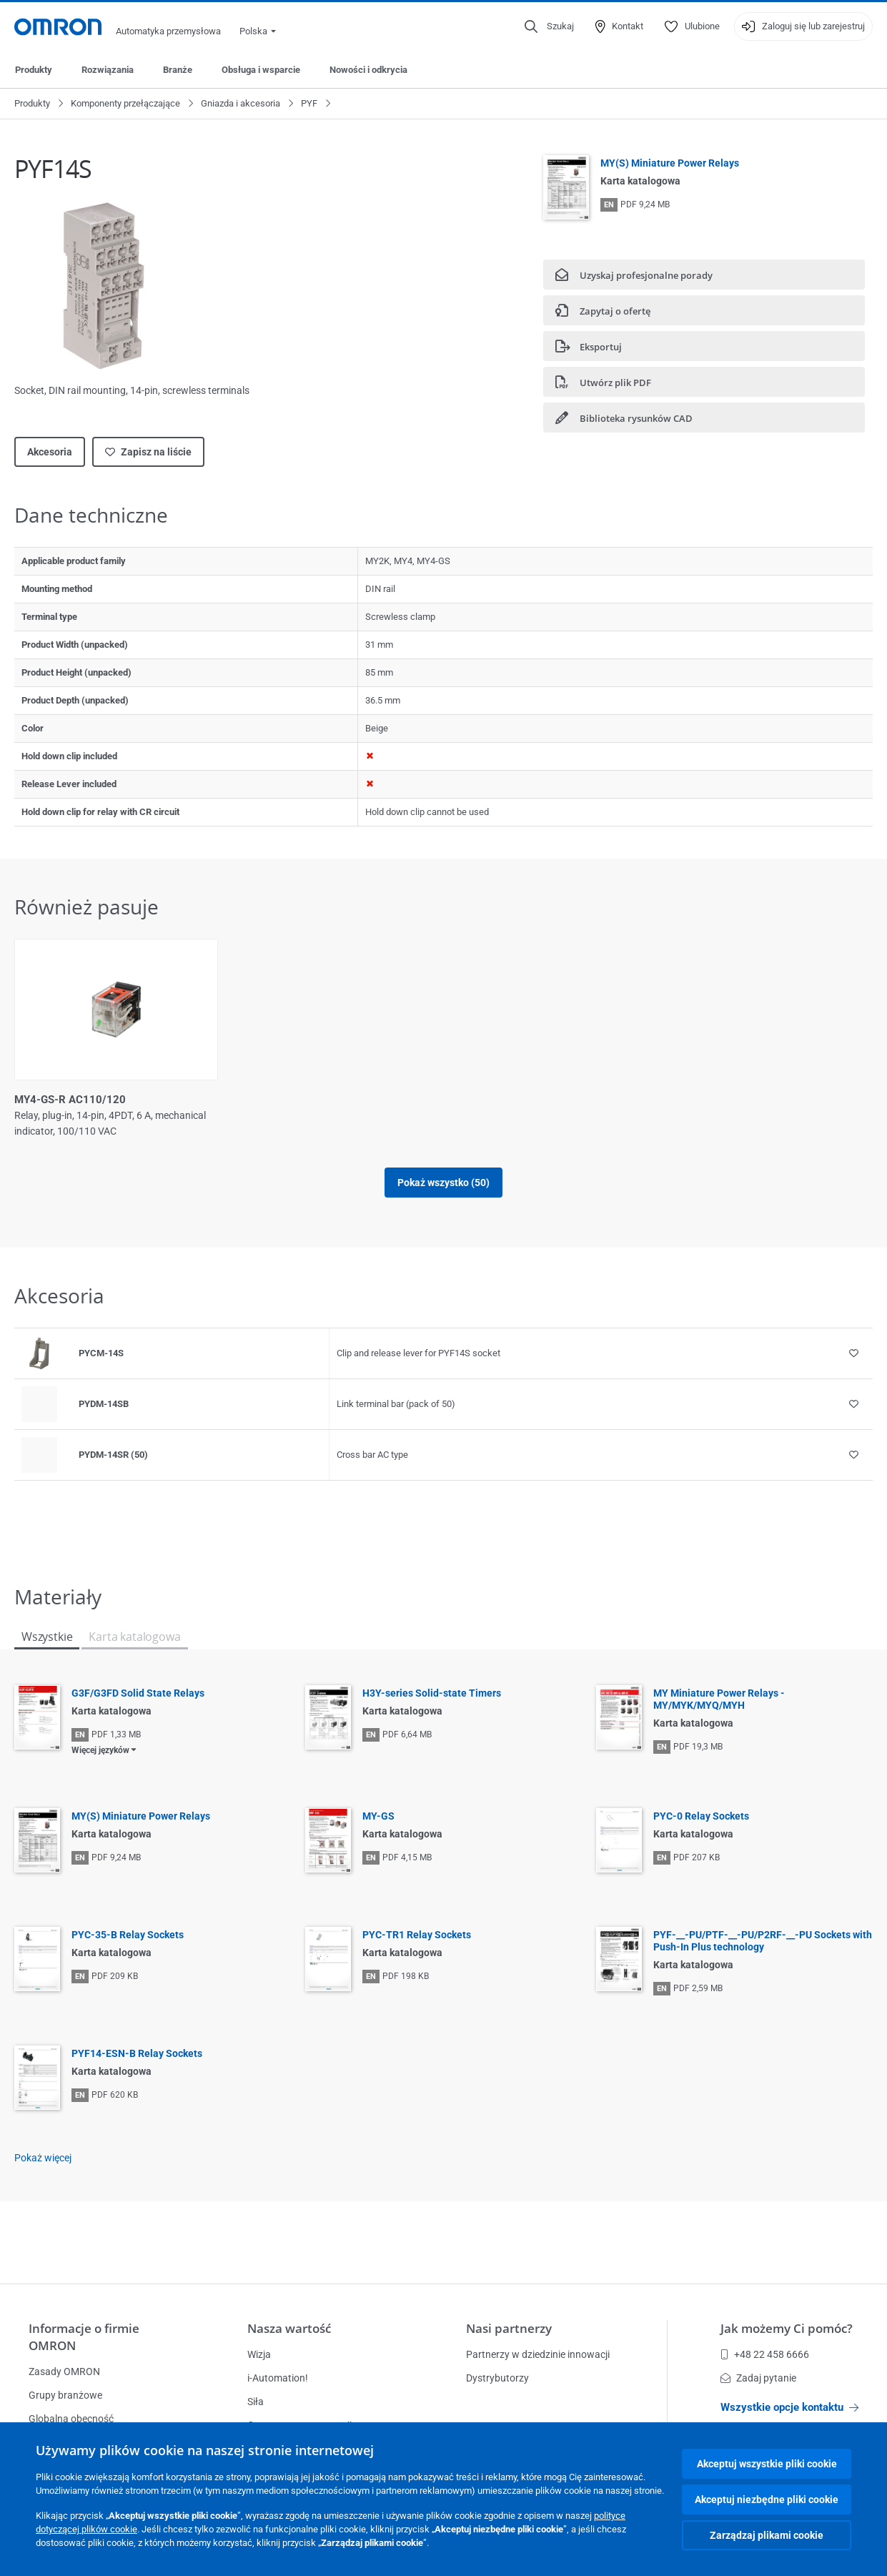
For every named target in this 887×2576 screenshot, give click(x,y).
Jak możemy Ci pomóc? (786, 2328)
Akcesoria (49, 452)
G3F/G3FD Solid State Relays (137, 1693)
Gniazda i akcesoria (240, 103)
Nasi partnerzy (509, 2328)
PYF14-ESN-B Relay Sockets (136, 2053)
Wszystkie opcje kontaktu (789, 2407)
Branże (177, 69)
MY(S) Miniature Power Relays (669, 163)
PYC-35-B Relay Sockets (127, 1934)
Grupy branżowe (65, 2395)
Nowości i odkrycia (368, 69)
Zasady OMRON (64, 2371)
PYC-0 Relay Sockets (701, 1816)
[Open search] (549, 26)
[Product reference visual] (39, 1353)
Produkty (33, 69)
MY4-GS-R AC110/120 (70, 1099)
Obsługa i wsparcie (261, 69)
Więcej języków (100, 1750)
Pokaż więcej (42, 2157)
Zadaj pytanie (758, 2378)
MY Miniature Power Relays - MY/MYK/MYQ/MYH (719, 1699)
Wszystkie (46, 1636)
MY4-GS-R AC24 (709, 1099)
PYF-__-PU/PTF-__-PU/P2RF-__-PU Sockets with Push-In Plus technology (762, 1941)
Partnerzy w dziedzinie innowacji (538, 2354)
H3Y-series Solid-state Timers (431, 1693)
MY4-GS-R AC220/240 (507, 1099)
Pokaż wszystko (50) (443, 1182)
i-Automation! (277, 2378)
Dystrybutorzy (497, 2378)
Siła (255, 2401)
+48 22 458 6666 (764, 2354)
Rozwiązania (107, 69)
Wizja (259, 2354)
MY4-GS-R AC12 (273, 1099)
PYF (309, 103)
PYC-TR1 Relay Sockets (416, 1934)
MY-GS (378, 1816)
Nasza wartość (289, 2328)
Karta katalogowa (134, 1636)
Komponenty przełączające (125, 103)
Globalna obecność (71, 2418)
